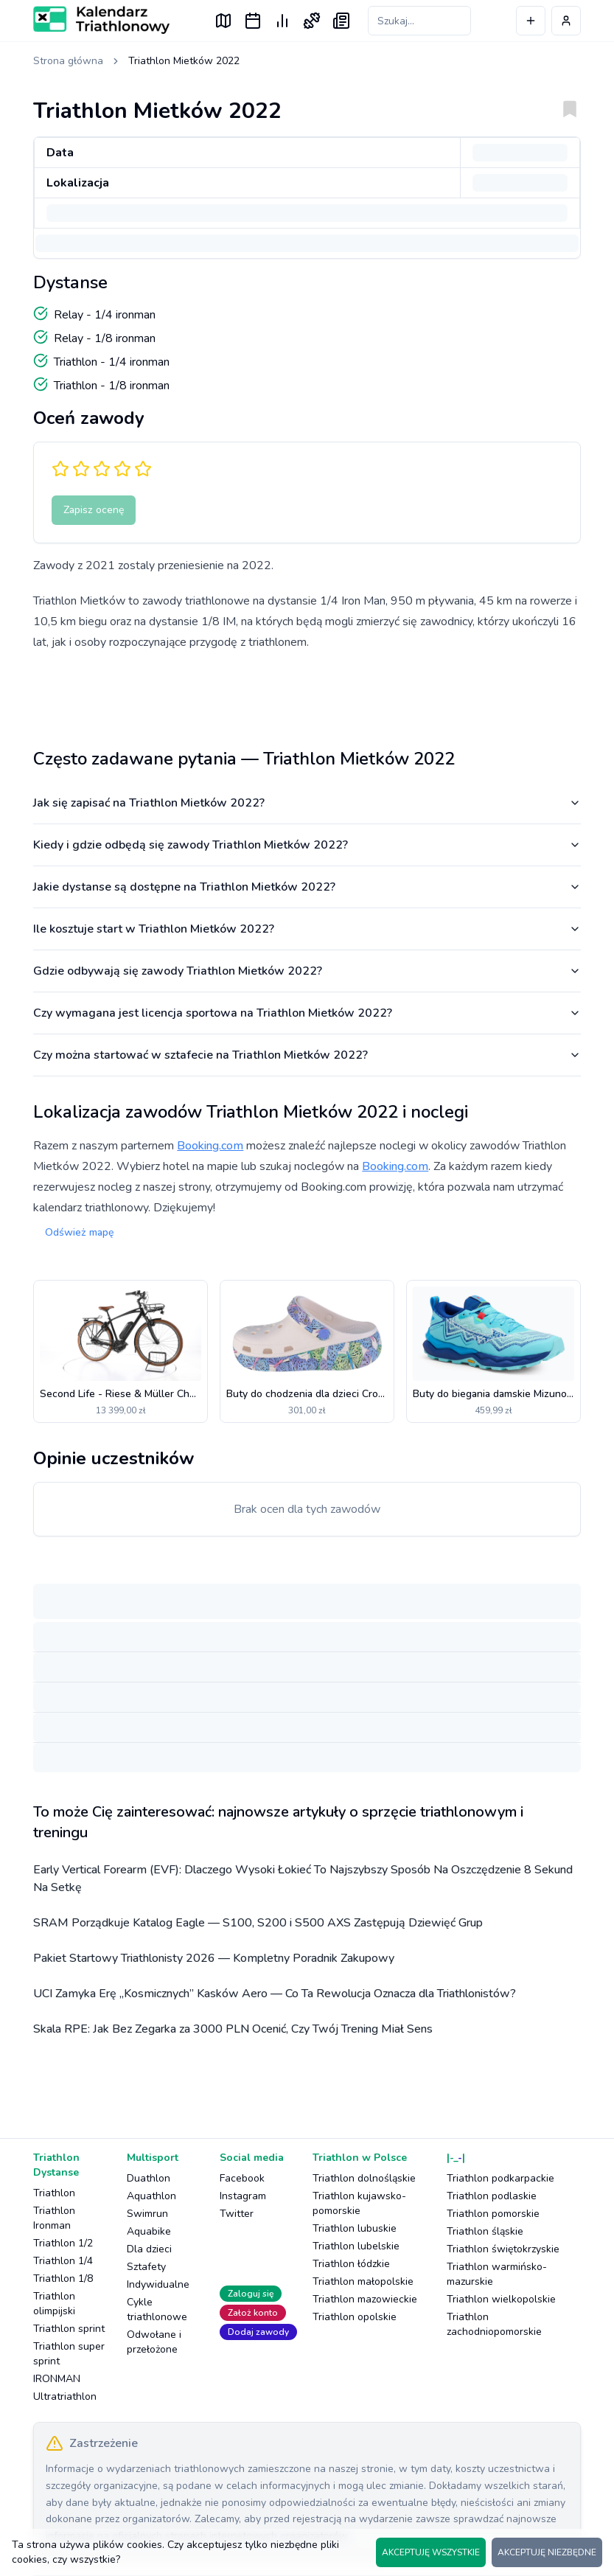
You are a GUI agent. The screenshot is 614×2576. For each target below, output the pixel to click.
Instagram (243, 2196)
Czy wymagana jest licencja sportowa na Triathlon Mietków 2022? (306, 1013)
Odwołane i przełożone (154, 2342)
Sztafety (146, 2267)
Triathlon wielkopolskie (501, 2299)
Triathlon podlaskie (492, 2196)
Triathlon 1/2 (63, 2243)
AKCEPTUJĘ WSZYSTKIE (431, 2552)
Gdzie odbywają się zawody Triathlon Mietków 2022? (306, 971)
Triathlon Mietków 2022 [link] (184, 61)
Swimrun (147, 2214)
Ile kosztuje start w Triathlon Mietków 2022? (306, 929)
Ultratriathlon (65, 2396)
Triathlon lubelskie (356, 2246)
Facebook (242, 2178)
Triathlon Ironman (54, 2218)
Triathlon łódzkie (351, 2264)
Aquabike (149, 2231)
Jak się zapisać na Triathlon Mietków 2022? (306, 803)
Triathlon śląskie (485, 2231)
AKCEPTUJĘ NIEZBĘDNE (547, 2552)
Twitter (237, 2214)
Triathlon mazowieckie (365, 2299)
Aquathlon (151, 2196)
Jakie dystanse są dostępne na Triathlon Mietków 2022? (306, 887)
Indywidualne (158, 2284)
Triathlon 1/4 (63, 2261)
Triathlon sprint (69, 2329)
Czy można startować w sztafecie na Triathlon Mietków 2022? (306, 1055)
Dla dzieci (149, 2249)
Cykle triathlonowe (157, 2309)
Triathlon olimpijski (54, 2303)
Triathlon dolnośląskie (364, 2178)
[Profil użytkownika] (566, 20)
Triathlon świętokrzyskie (503, 2249)
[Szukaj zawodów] (419, 20)
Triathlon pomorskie (493, 2214)
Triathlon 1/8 (63, 2279)
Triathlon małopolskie (363, 2281)
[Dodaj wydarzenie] (530, 20)
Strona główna (68, 61)
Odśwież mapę (79, 1232)
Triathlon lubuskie (355, 2228)
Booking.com (210, 1146)
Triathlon (54, 2193)
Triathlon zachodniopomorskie (494, 2324)
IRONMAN (56, 2379)
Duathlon (148, 2178)
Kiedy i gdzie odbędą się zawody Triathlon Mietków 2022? (306, 845)
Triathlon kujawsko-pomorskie (359, 2203)
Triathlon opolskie (355, 2317)
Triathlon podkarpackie (500, 2178)
